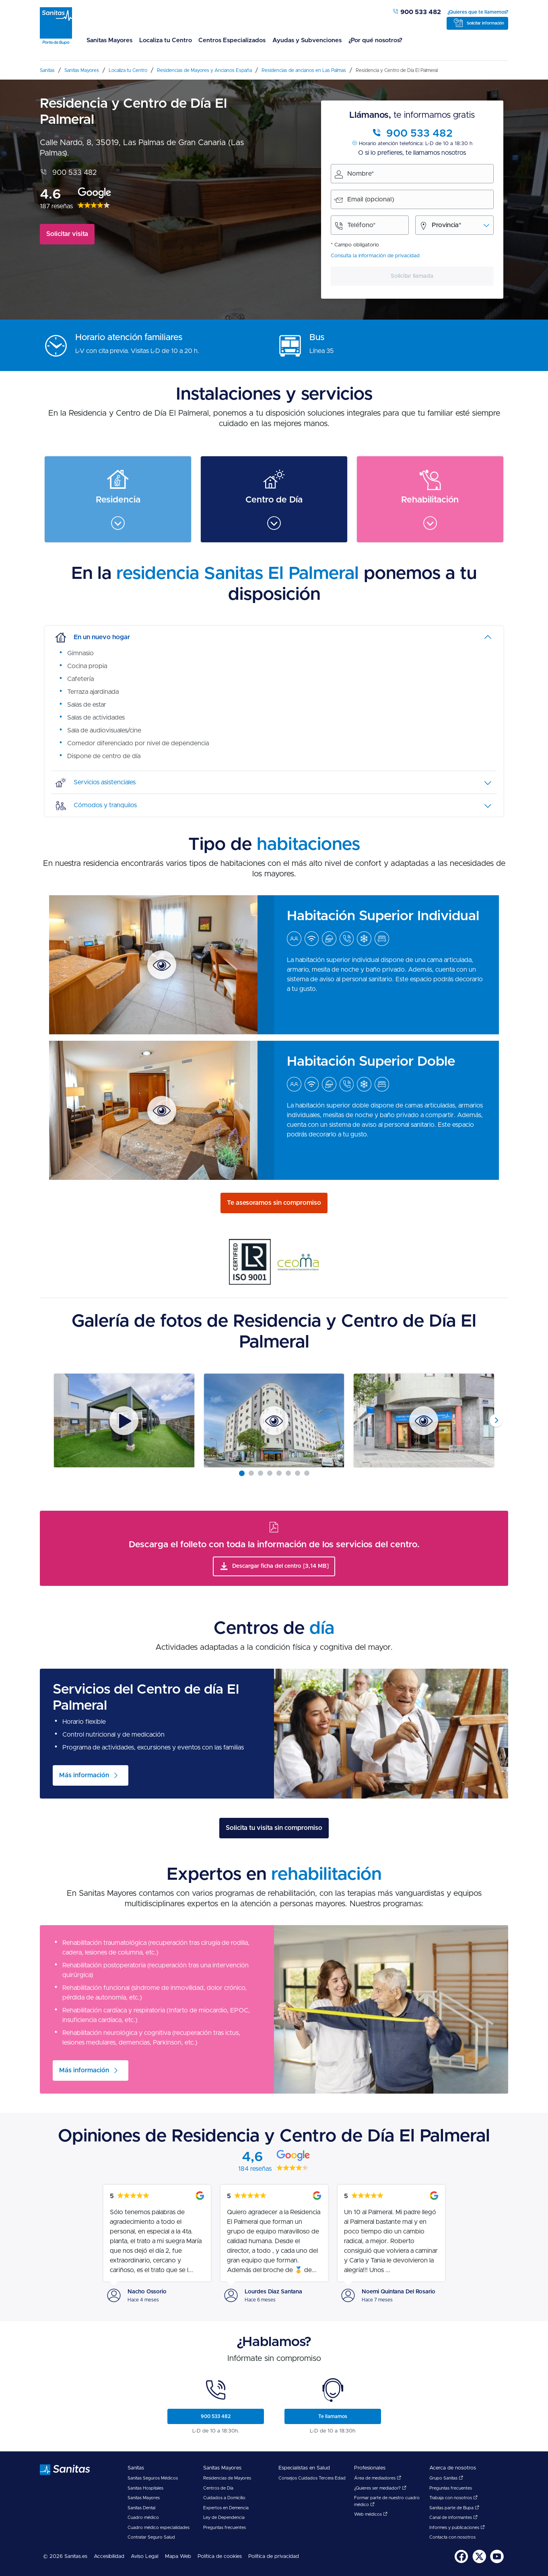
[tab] (274, 637)
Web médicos (370, 2514)
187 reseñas (56, 206)
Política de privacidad (273, 2556)
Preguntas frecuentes (224, 2527)
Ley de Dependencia (224, 2517)
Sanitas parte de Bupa (454, 2508)
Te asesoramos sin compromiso (274, 1203)
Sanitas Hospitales (145, 2488)
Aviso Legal (145, 2556)
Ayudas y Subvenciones (294, 40)
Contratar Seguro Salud (151, 2537)
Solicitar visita (67, 234)
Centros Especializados (223, 40)
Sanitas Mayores (107, 40)
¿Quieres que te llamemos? (477, 12)
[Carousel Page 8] (306, 1473)
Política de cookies (220, 2556)
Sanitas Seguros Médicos (153, 2478)
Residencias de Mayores (227, 2478)
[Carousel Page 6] (288, 1473)
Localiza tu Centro (161, 40)
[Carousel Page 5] (279, 1473)
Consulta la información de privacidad (375, 255)
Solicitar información (485, 23)
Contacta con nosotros (452, 2537)
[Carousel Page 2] (251, 1473)
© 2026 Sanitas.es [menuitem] (65, 2556)
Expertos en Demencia (226, 2508)
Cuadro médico (143, 2517)
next (496, 1420)
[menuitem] (107, 45)
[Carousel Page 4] (269, 1473)
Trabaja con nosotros (453, 2498)
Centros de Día (218, 2488)
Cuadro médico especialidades (159, 2527)
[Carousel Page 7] (297, 1473)
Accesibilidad (109, 2556)
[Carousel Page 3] (260, 1473)
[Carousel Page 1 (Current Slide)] (242, 1473)
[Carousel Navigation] (274, 1420)
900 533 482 (416, 12)
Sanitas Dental (141, 2508)
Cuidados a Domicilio (224, 2498)
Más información (84, 1775)
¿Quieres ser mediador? (380, 2488)
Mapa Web (178, 2556)
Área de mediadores (377, 2478)
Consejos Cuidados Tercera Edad (312, 2478)
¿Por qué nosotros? (359, 40)
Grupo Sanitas (446, 2478)
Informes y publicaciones (457, 2527)
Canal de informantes (453, 2517)
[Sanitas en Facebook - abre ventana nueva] (461, 2561)
